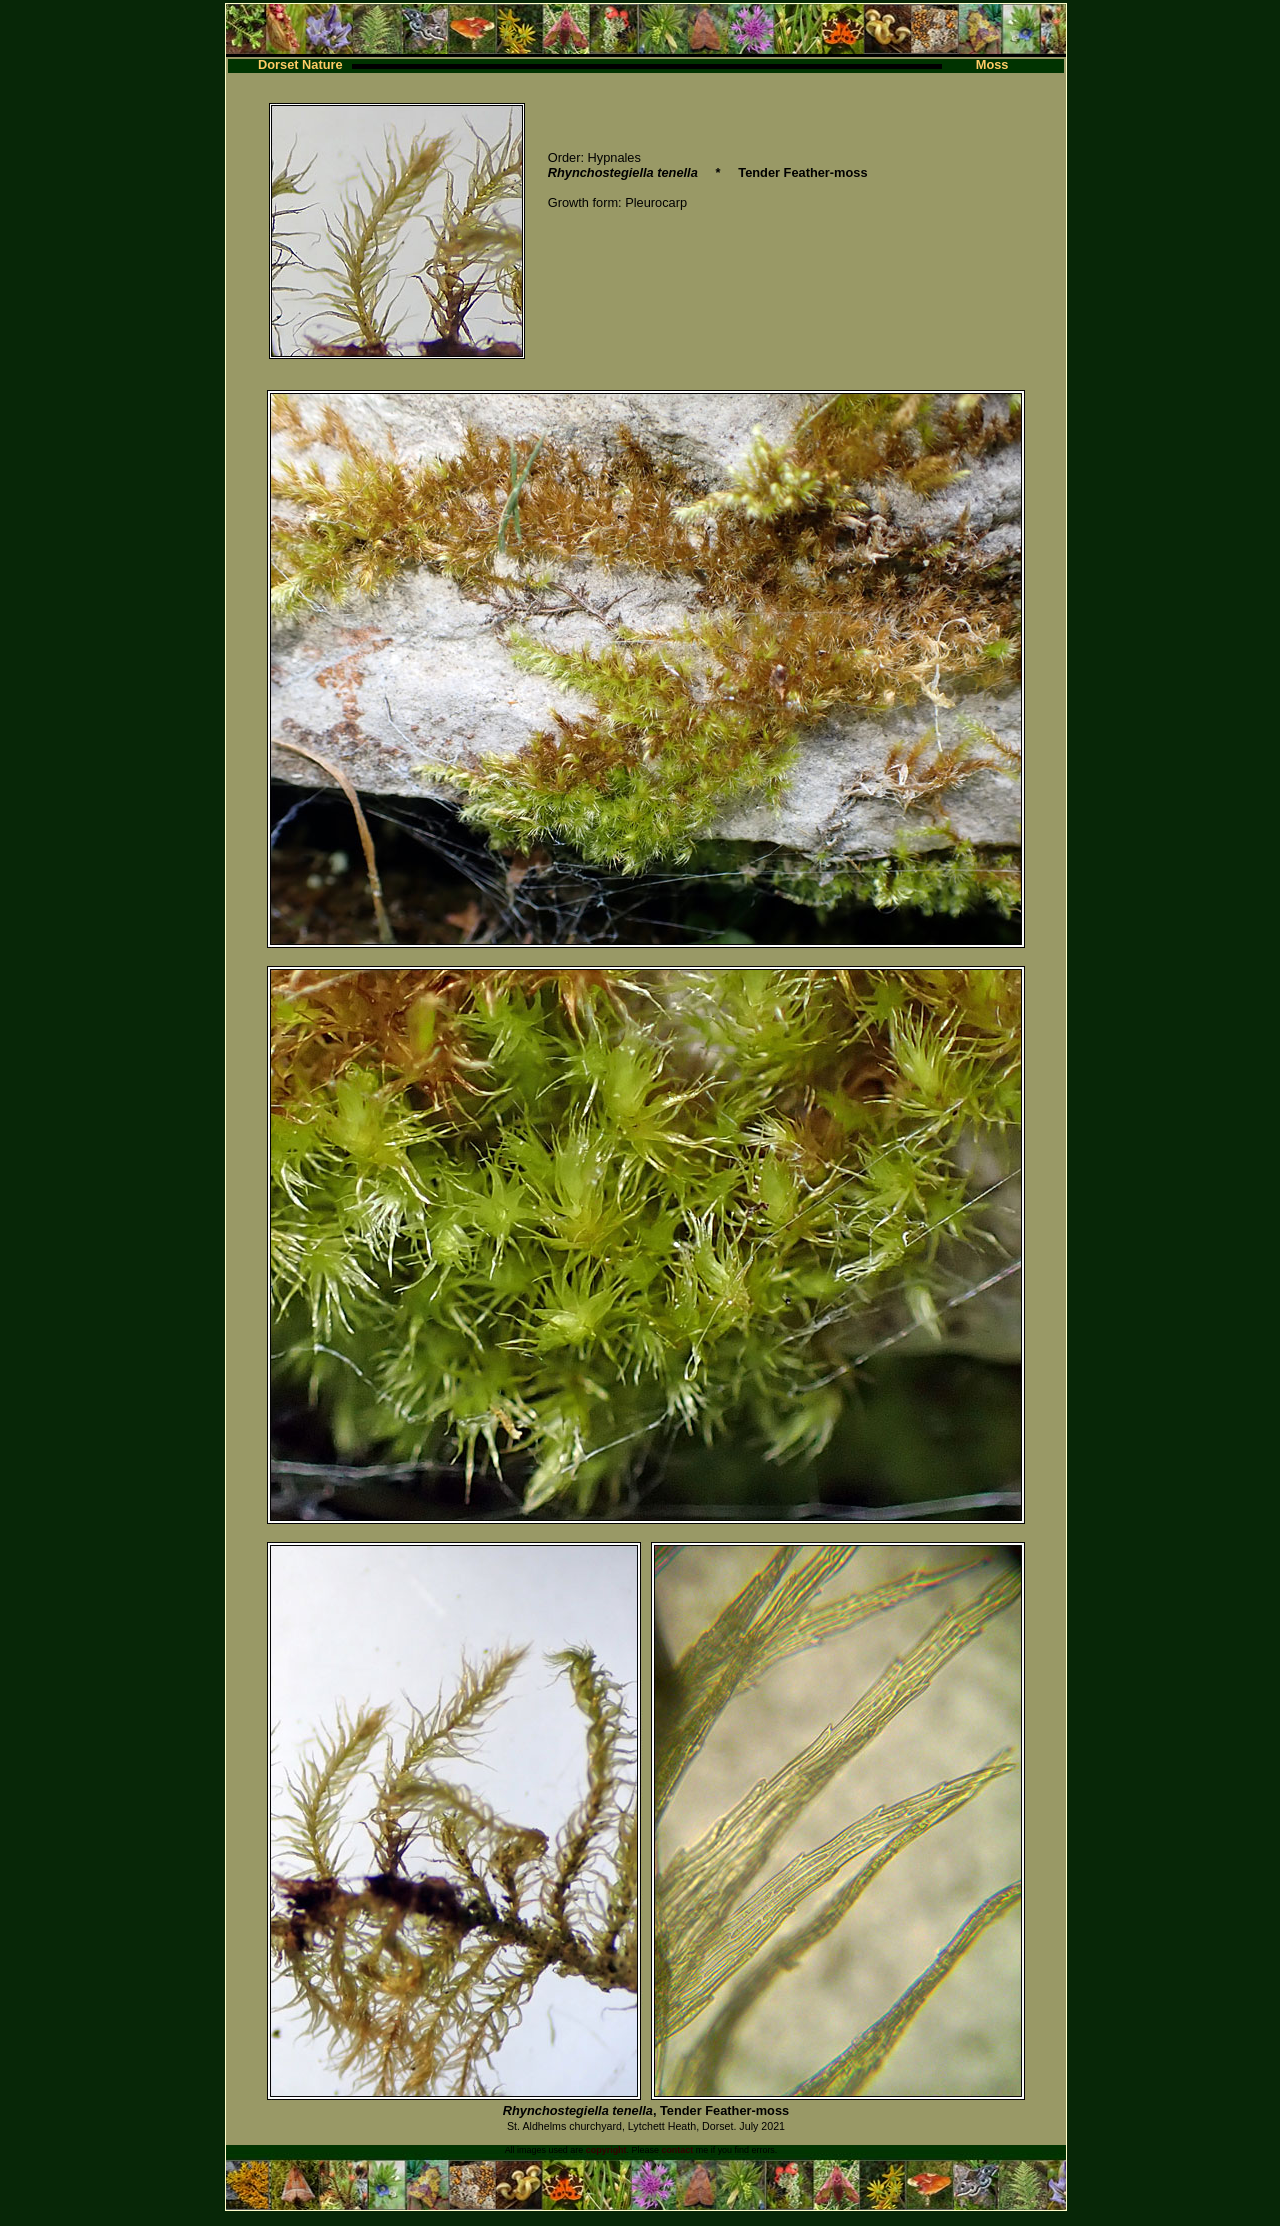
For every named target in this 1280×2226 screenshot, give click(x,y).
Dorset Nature (300, 64)
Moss (992, 64)
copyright (606, 2150)
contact (677, 2150)
